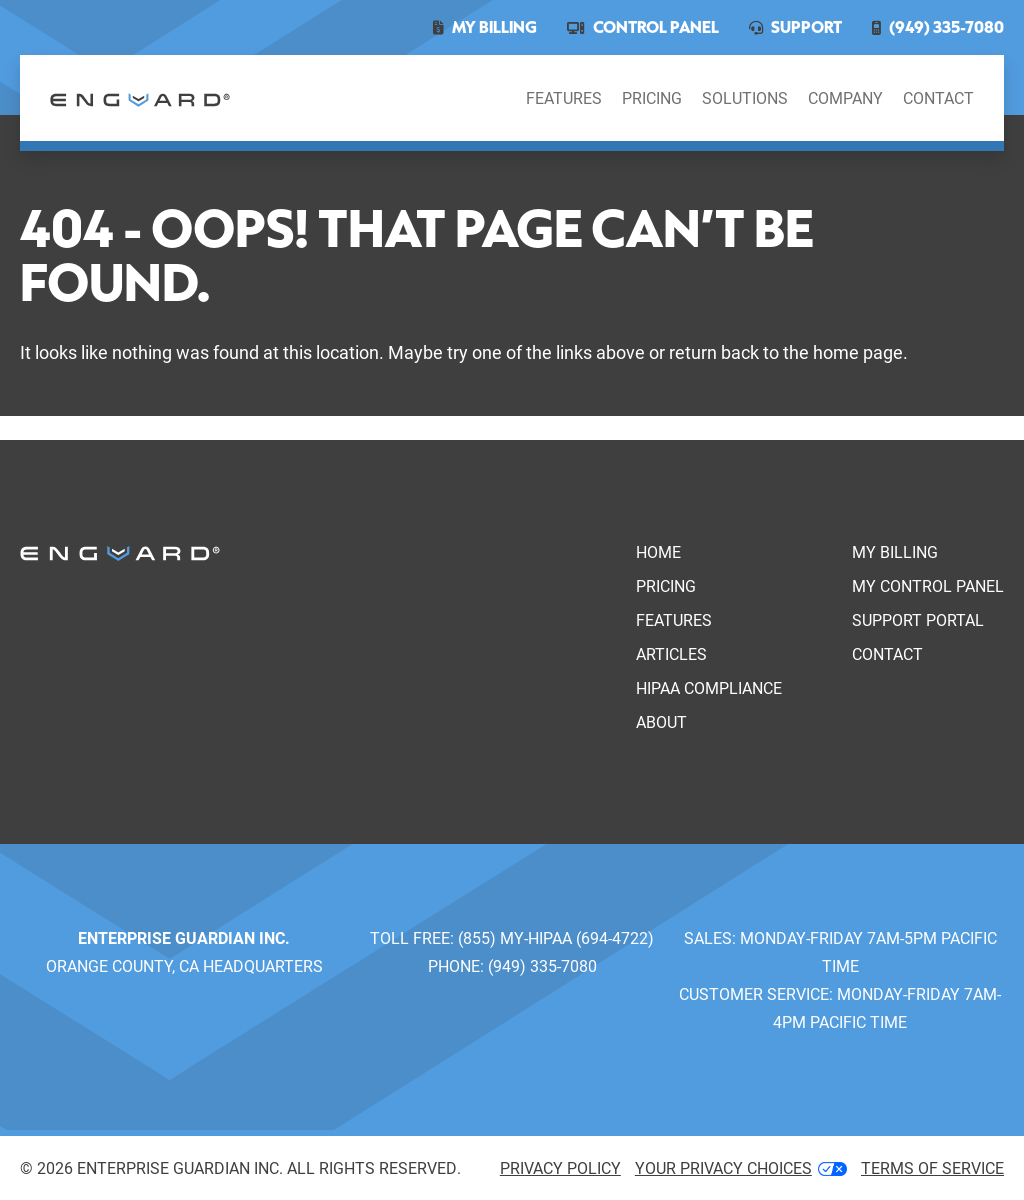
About (661, 721)
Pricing (652, 98)
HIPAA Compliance (709, 687)
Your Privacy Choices (741, 1167)
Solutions (745, 98)
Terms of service (932, 1167)
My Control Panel (928, 585)
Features (564, 98)
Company (845, 98)
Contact (938, 98)
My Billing (895, 551)
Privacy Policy (560, 1167)
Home (658, 551)
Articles (671, 653)
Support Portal (918, 619)
